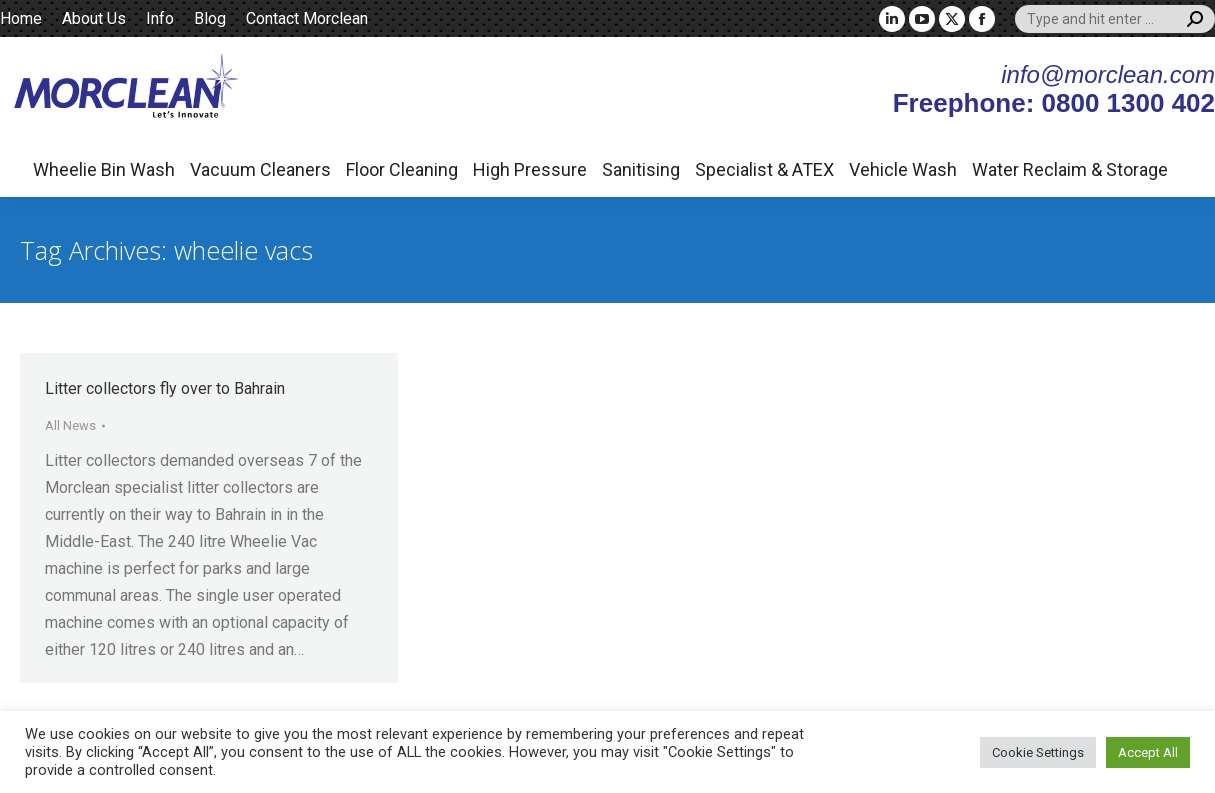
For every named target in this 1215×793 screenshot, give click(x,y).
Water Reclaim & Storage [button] (1070, 169)
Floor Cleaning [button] (402, 169)
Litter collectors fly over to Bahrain (165, 388)
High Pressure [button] (530, 169)
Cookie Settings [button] (1038, 752)
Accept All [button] (1148, 752)
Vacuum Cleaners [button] (260, 169)
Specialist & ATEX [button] (764, 169)
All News (70, 425)
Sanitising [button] (641, 169)
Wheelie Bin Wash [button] (104, 169)
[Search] (1115, 19)
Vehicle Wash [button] (903, 169)
